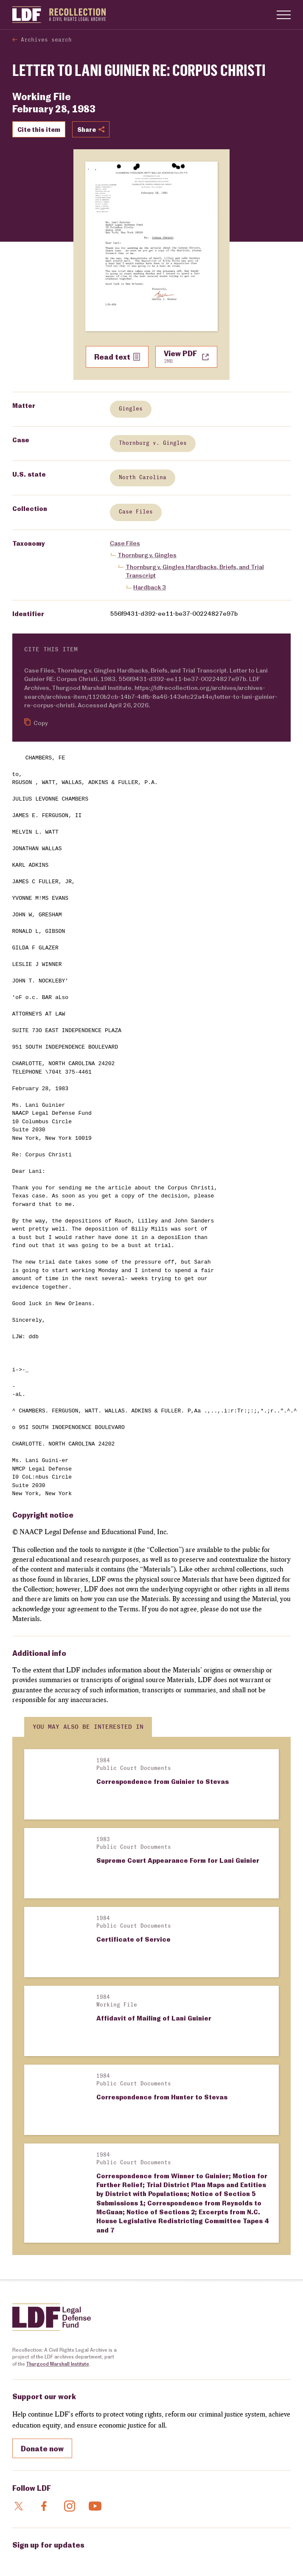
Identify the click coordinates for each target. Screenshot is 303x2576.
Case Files (135, 512)
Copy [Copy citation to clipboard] (36, 722)
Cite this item (38, 129)
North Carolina (142, 477)
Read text (117, 356)
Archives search (46, 40)
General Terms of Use (84, 2556)
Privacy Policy (204, 2556)
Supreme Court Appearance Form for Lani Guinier (177, 1835)
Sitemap (234, 2556)
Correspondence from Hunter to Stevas (161, 1996)
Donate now (42, 2322)
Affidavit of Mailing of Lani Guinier (153, 1942)
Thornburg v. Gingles (152, 443)
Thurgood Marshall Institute (57, 2237)
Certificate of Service (133, 1888)
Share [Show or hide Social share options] (90, 129)
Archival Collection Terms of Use (148, 2556)
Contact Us (41, 2556)
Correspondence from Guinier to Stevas (162, 1781)
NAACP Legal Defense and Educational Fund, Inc (78, 2543)
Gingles (130, 409)
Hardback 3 (149, 587)
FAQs (17, 2556)
